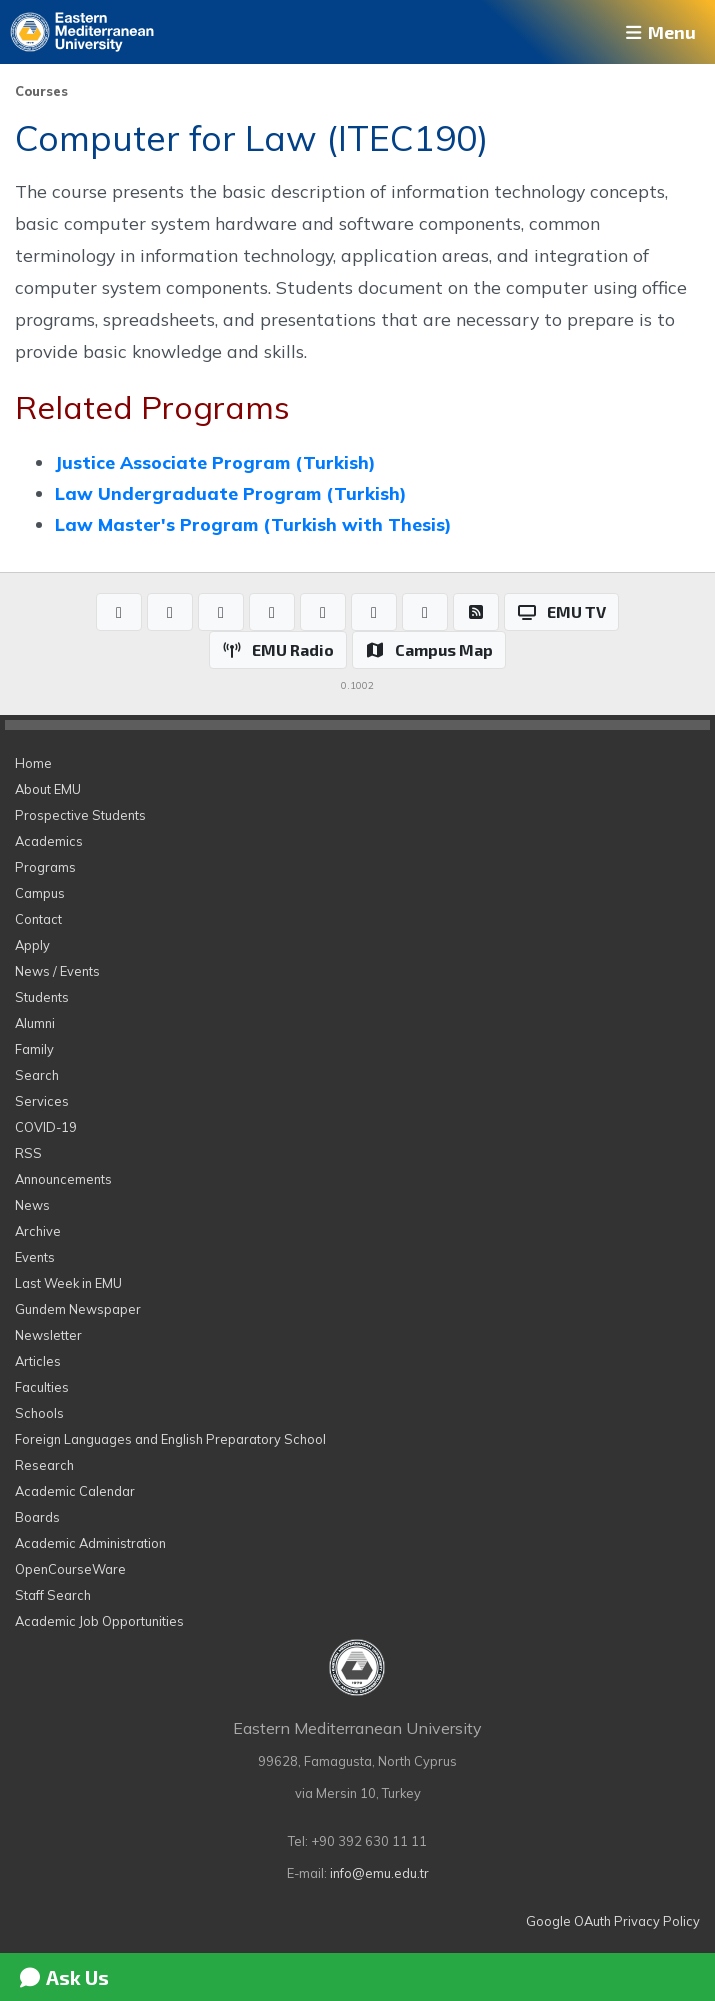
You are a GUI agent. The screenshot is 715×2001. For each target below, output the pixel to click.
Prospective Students (80, 815)
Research (44, 1465)
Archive (38, 1231)
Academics (49, 841)
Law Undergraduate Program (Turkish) (230, 493)
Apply (32, 945)
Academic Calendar (75, 1491)
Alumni (35, 1023)
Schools (39, 1413)
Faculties (42, 1387)
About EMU (48, 789)
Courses (41, 91)
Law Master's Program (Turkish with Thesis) (253, 524)
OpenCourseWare (70, 1569)
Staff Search (53, 1595)
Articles (38, 1361)
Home (33, 763)
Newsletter (48, 1335)
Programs (45, 867)
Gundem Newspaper (78, 1309)
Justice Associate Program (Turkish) (215, 462)
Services (42, 1101)
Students (42, 997)
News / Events (57, 971)
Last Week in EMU (68, 1283)
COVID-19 (46, 1127)
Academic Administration (90, 1543)
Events (35, 1257)
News (32, 1205)
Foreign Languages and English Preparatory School (170, 1439)
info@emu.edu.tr (379, 1873)
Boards (37, 1517)
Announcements (63, 1179)
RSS (28, 1153)
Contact (38, 919)
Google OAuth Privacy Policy (613, 1921)
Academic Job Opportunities (99, 1621)
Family (34, 1049)
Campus (40, 893)
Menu (659, 32)
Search (37, 1075)
